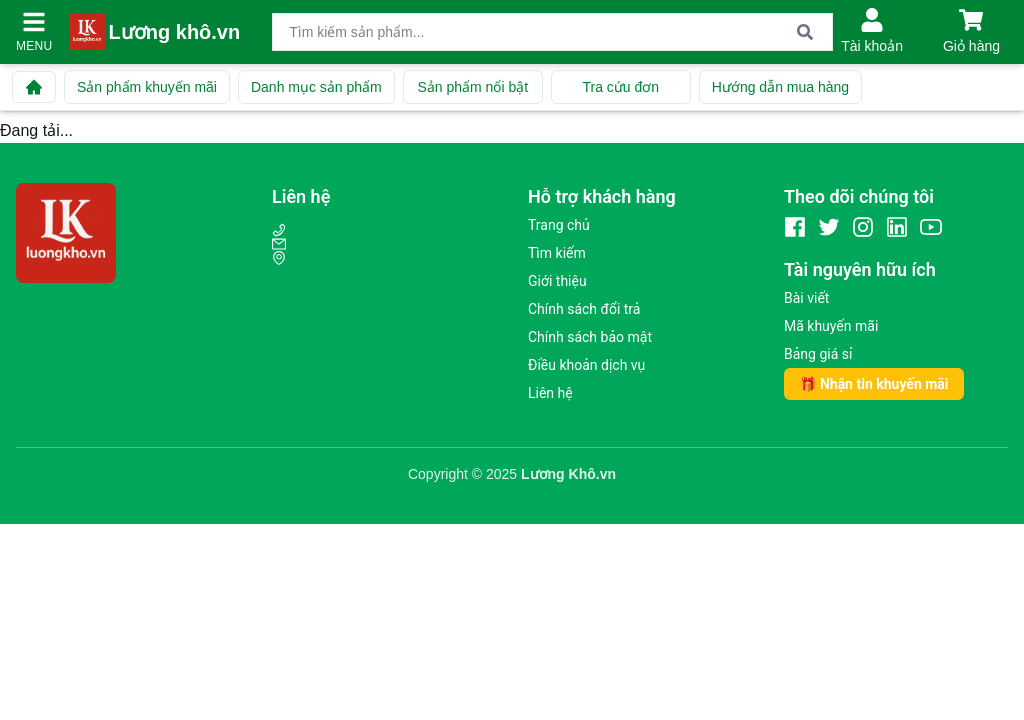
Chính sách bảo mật (590, 337)
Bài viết (806, 298)
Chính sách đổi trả (584, 309)
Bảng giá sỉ (818, 354)
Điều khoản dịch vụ (586, 365)
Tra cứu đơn (620, 87)
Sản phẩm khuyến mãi (147, 87)
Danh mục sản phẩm (316, 87)
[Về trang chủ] (34, 87)
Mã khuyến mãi (831, 326)
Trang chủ (559, 225)
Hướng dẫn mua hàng (780, 87)
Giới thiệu (557, 281)
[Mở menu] (34, 22)
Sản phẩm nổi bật (472, 87)
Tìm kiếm (557, 253)
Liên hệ (550, 393)
